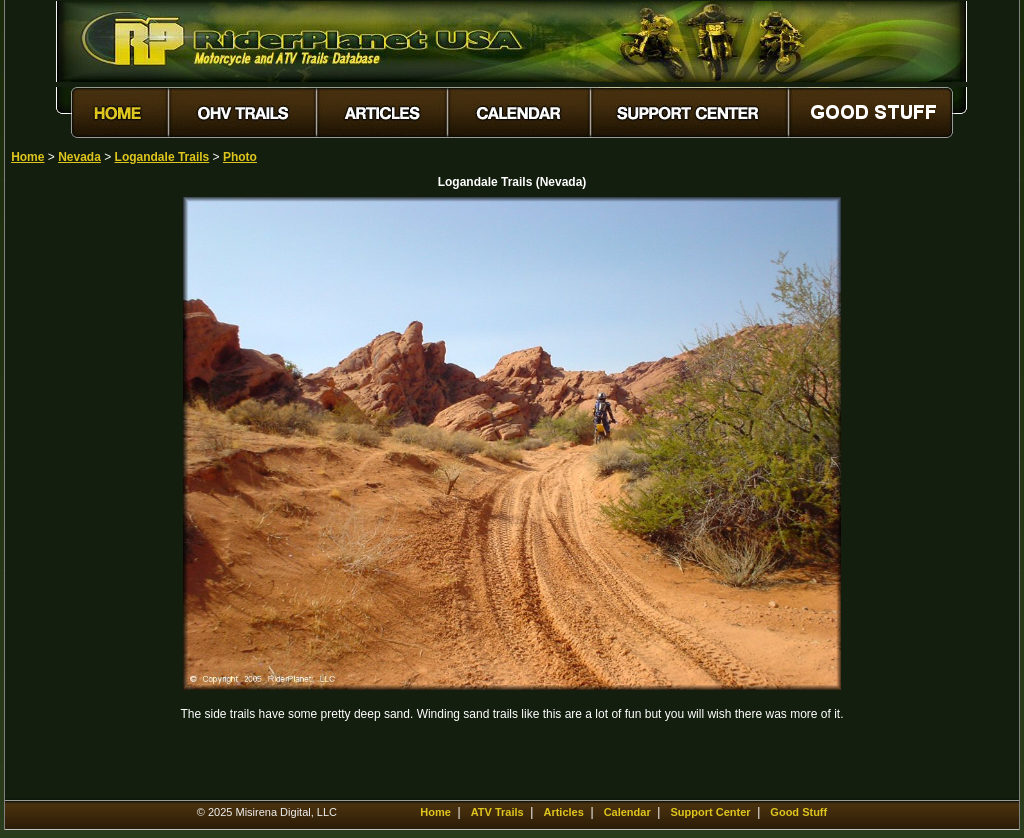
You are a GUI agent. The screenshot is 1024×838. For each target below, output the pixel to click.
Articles (563, 812)
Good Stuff (798, 812)
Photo (240, 157)
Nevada (79, 157)
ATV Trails (497, 812)
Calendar (627, 812)
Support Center (711, 812)
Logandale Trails (162, 157)
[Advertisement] (81, 497)
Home (27, 157)
